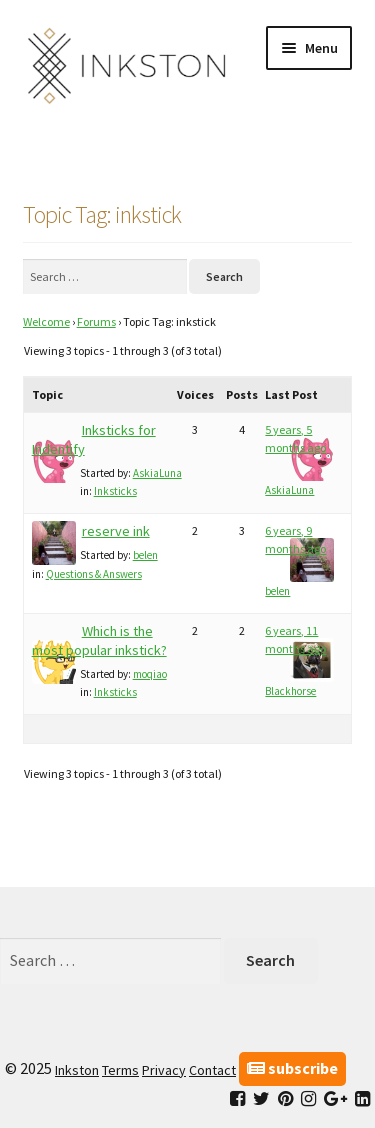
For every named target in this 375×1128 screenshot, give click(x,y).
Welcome (46, 321)
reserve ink (116, 531)
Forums (96, 321)
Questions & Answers (94, 574)
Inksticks (115, 491)
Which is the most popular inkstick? (99, 640)
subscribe (292, 1068)
